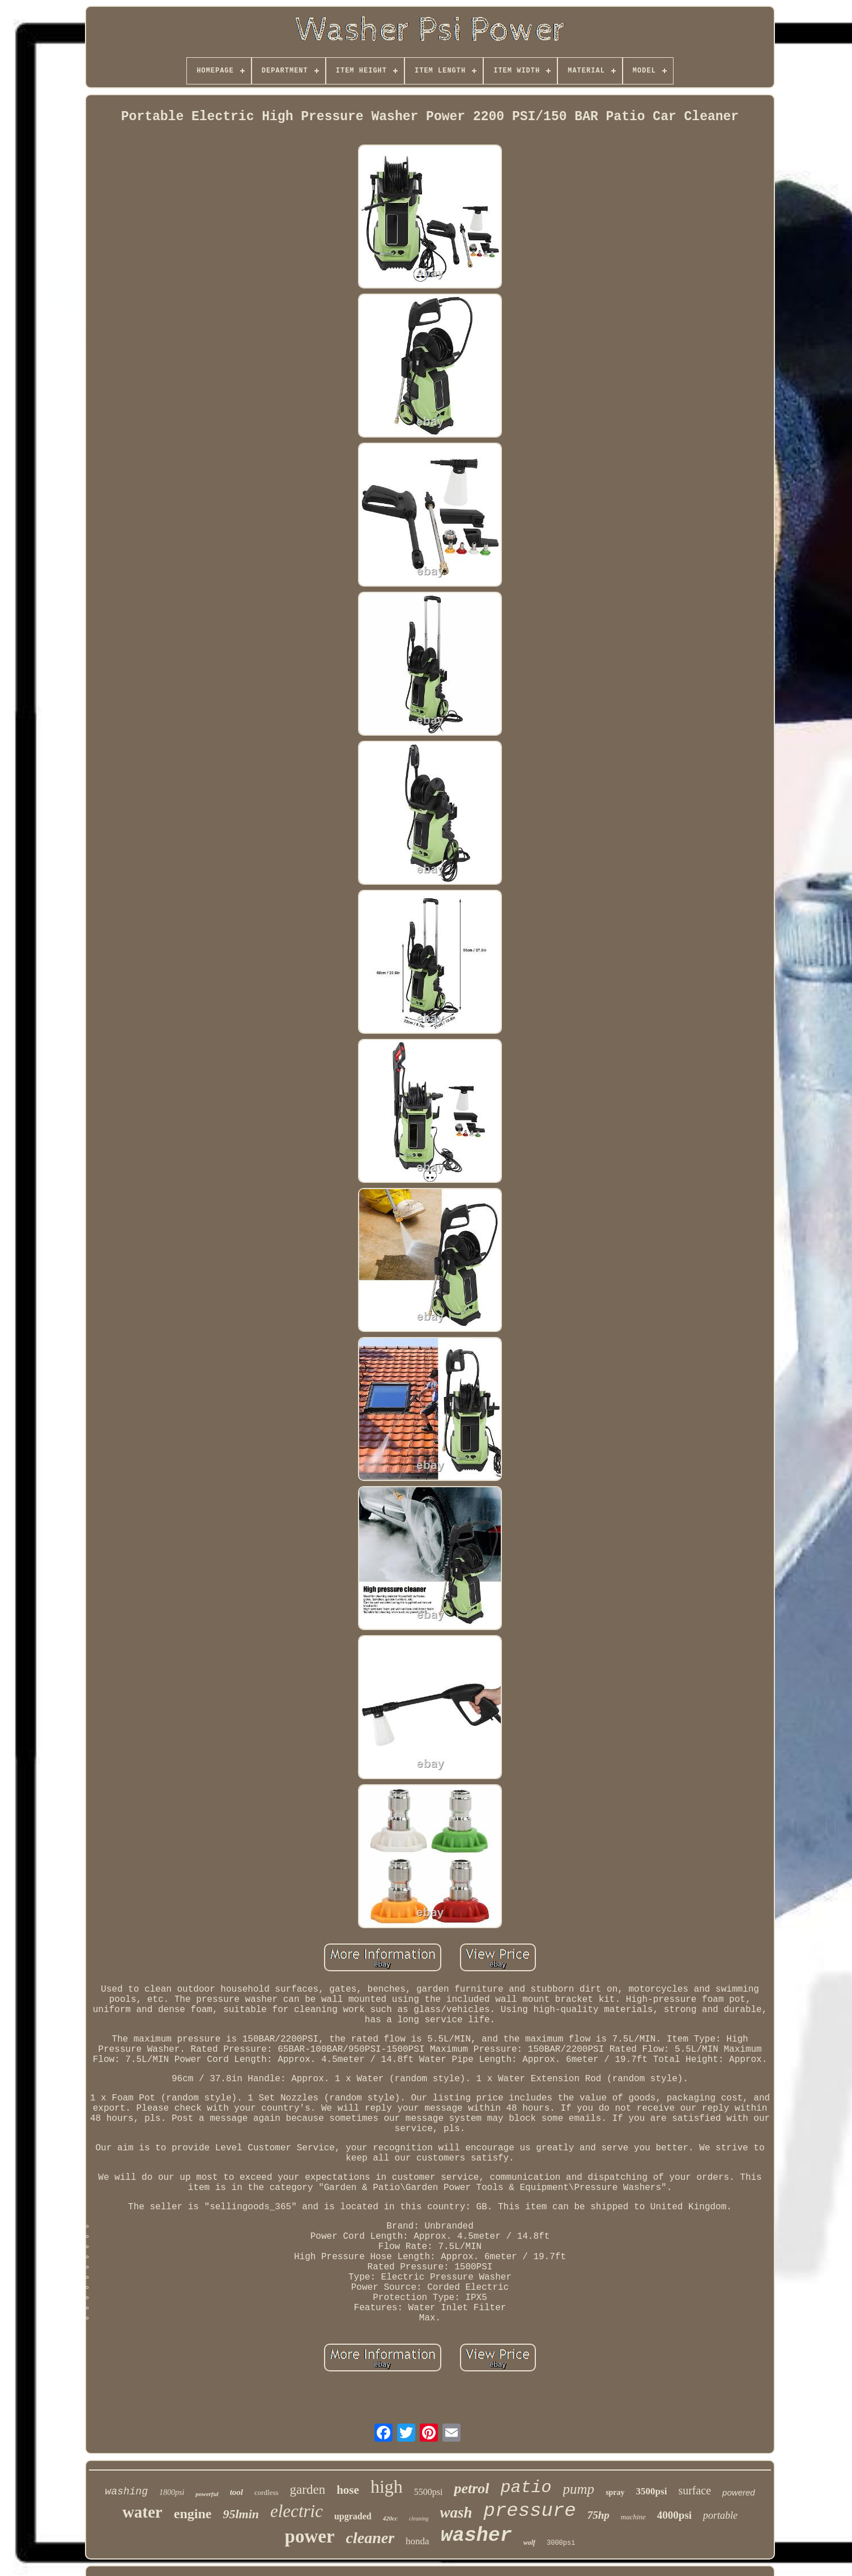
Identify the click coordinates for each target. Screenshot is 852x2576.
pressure (529, 2511)
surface (694, 2490)
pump (579, 2489)
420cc (390, 2518)
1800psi (171, 2492)
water (142, 2512)
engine (193, 2513)
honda (417, 2541)
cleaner (370, 2538)
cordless (266, 2492)
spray (615, 2492)
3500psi (651, 2491)
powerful (206, 2493)
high (386, 2486)
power (310, 2536)
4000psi (674, 2515)
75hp (598, 2515)
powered (738, 2492)
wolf (529, 2543)
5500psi (428, 2492)
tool (236, 2492)
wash (456, 2512)
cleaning (418, 2518)
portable (720, 2515)
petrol (471, 2488)
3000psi (561, 2543)
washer (476, 2535)
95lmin (241, 2514)
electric (296, 2511)
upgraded (353, 2516)
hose (347, 2490)
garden (308, 2489)
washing (126, 2491)
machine (633, 2517)
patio (526, 2487)
